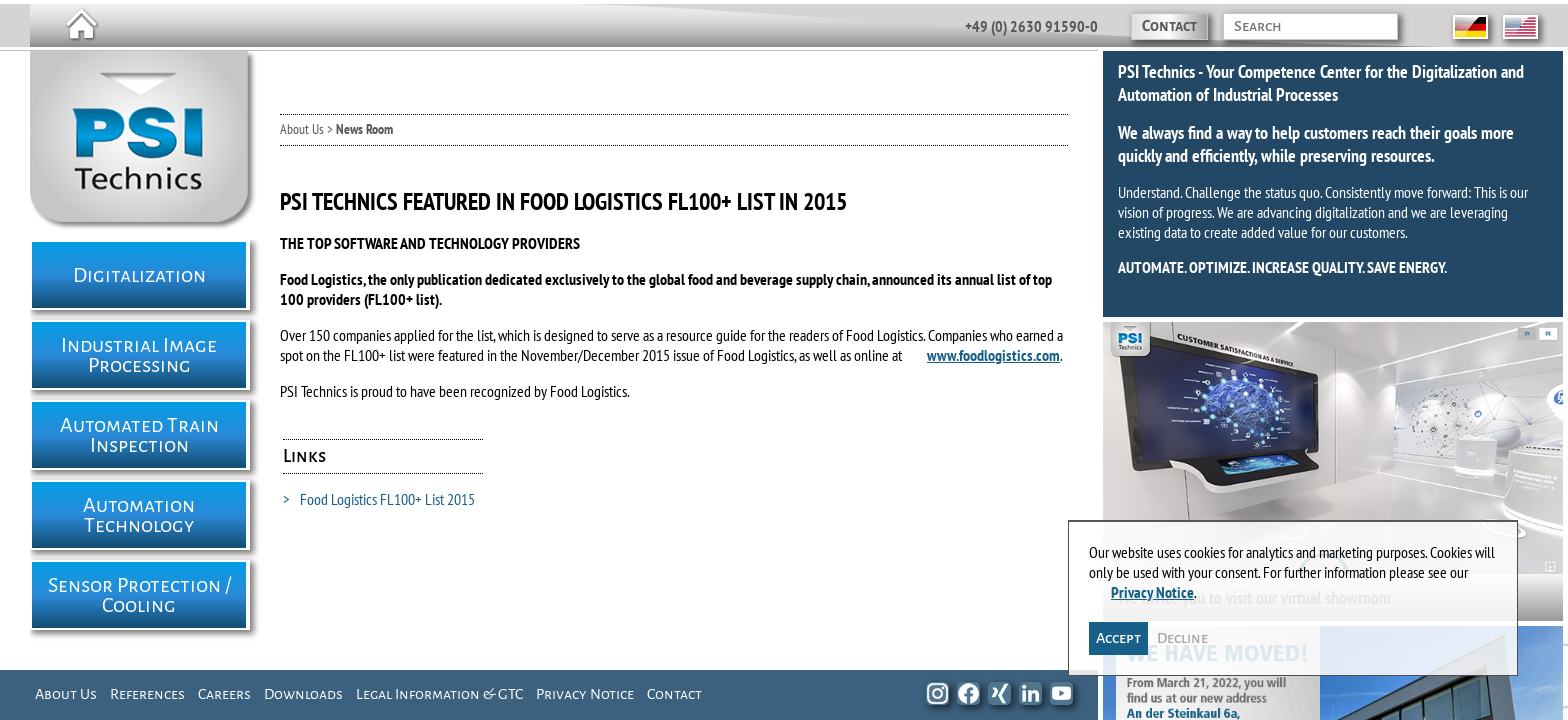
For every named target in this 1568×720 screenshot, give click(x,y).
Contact (1169, 26)
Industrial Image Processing (139, 355)
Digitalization (139, 275)
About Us (66, 694)
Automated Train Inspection (139, 435)
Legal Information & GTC (439, 694)
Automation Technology (139, 515)
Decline (1183, 631)
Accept (1119, 631)
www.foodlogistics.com (993, 355)
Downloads (303, 694)
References (147, 694)
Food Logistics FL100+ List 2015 (379, 499)
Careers (224, 694)
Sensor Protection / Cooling (139, 595)
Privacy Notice (585, 694)
